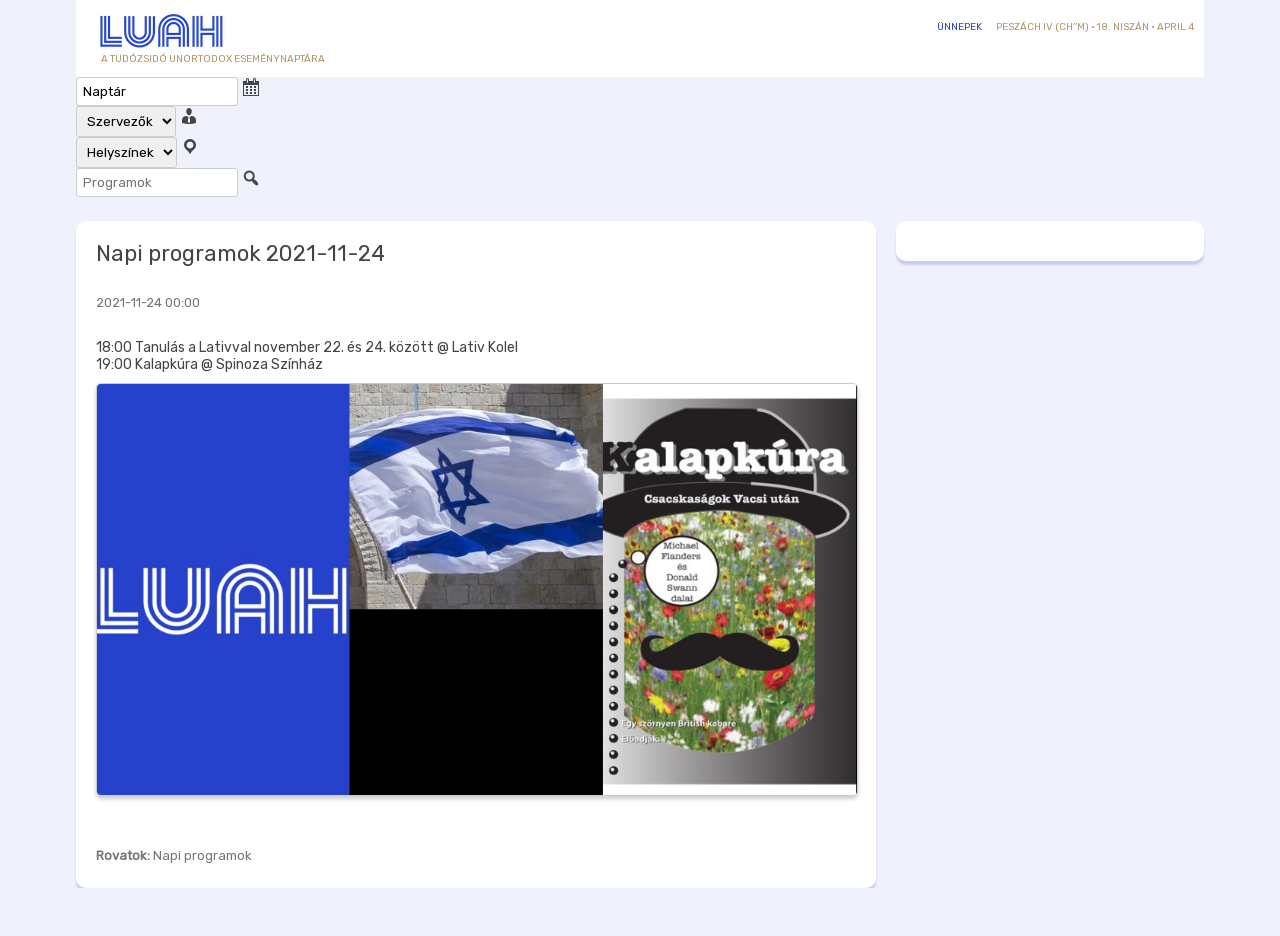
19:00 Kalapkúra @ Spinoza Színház (209, 364)
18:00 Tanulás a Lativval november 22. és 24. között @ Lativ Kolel (307, 347)
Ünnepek (959, 27)
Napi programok (202, 855)
